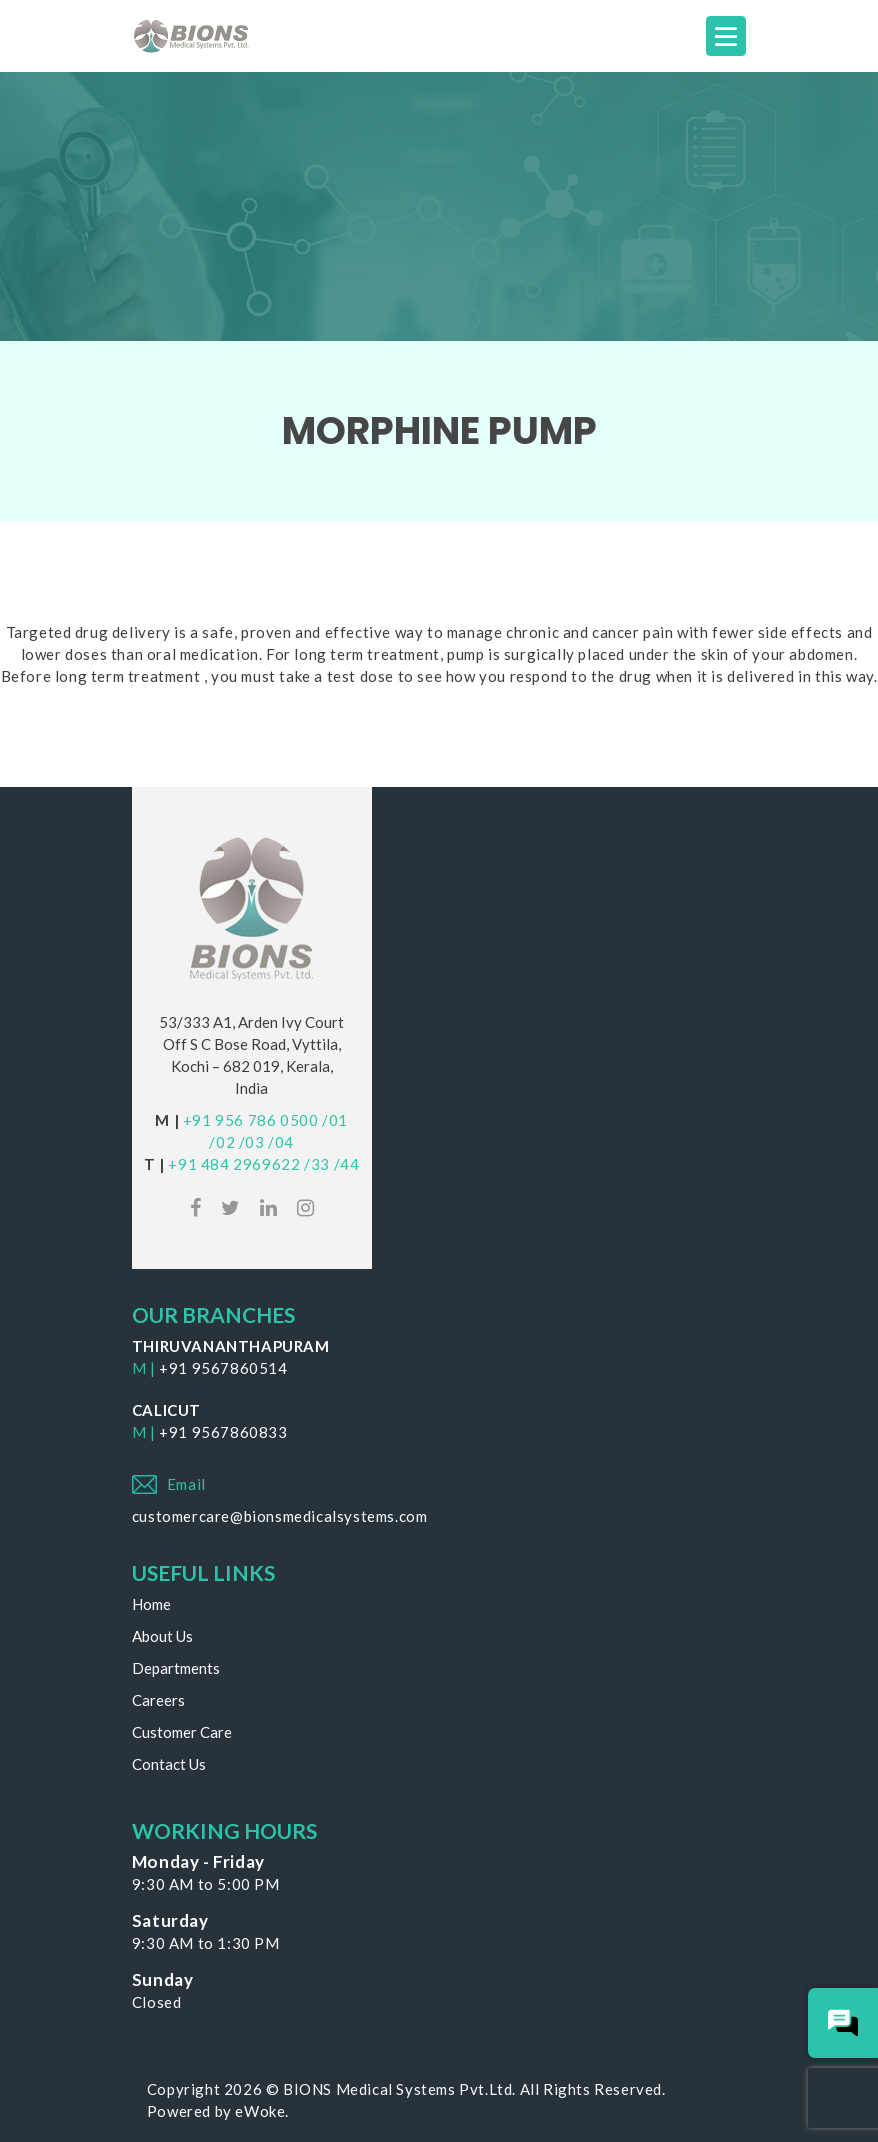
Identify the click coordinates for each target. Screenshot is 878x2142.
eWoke (260, 2111)
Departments (176, 1668)
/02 (222, 1142)
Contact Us (169, 1764)
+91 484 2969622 (234, 1164)
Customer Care (182, 1732)
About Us (162, 1636)
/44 (347, 1164)
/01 (335, 1120)
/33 (317, 1164)
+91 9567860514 (223, 1368)
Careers (158, 1700)
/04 (281, 1142)
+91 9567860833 (223, 1432)
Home (151, 1604)
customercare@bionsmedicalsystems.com (280, 1516)
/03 (252, 1142)
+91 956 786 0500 (251, 1120)
